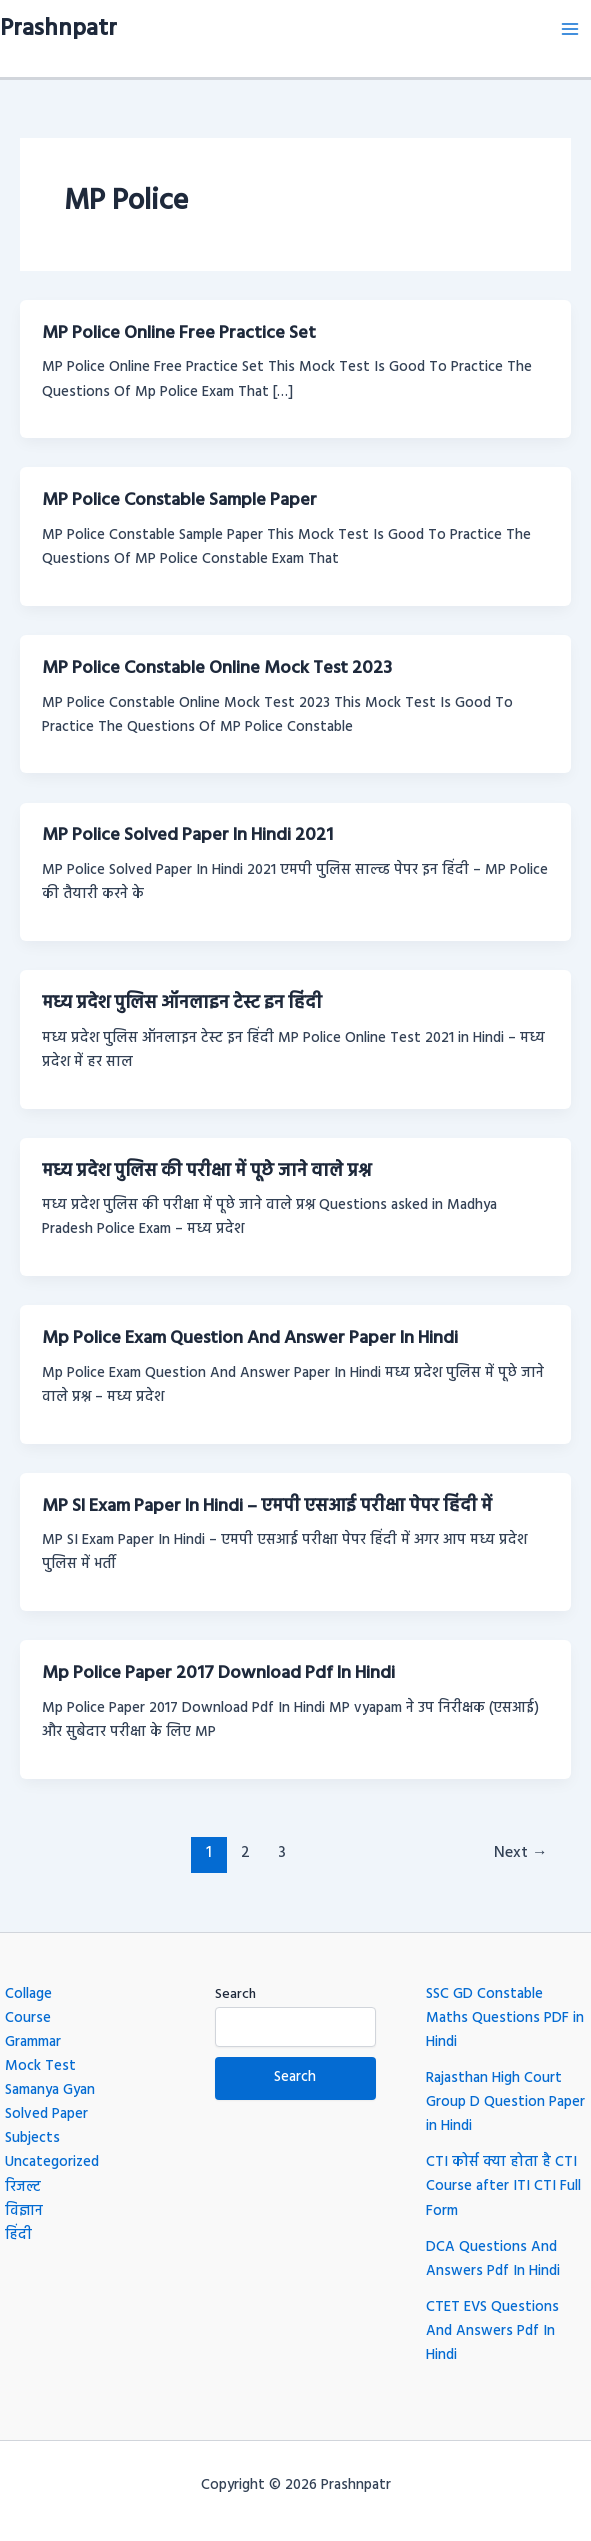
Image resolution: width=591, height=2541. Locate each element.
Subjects (32, 2138)
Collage (28, 1994)
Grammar (33, 2042)
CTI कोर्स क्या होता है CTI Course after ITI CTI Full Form (503, 2186)
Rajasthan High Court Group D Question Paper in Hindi (505, 2102)
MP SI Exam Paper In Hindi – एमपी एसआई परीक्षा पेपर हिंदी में (267, 1506)
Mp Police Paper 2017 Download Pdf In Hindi (218, 1673)
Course (28, 2018)
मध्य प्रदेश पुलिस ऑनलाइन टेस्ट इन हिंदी (182, 1003)
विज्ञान (24, 2211)
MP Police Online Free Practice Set (179, 333)
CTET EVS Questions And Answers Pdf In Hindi (492, 2331)
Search (235, 1994)
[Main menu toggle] (570, 29)
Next (521, 1853)
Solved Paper (46, 2114)
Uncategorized (52, 2162)
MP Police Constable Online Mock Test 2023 (217, 668)
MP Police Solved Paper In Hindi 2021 (187, 835)
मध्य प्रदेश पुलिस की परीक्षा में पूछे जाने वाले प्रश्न (206, 1171)
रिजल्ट (23, 2187)
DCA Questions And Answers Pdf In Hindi (493, 2259)
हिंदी (18, 2235)
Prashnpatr (58, 29)
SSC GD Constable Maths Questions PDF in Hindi (505, 2018)
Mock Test (40, 2066)
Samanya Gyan (50, 2090)
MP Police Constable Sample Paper (179, 500)
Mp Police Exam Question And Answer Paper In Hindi (250, 1338)
